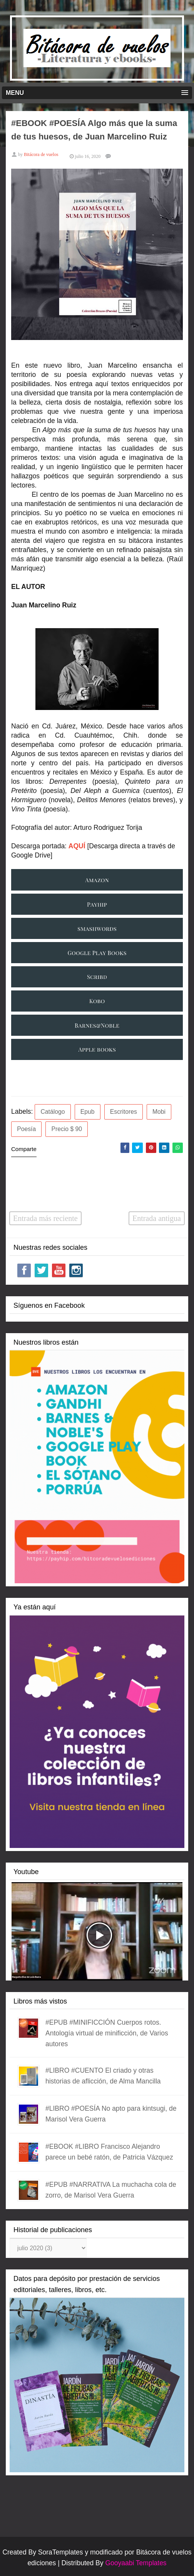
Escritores (123, 1111)
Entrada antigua (156, 1218)
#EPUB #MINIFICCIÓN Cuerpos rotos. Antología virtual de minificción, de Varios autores (106, 2033)
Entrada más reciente (45, 1218)
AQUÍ (77, 846)
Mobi (159, 1111)
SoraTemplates (60, 2552)
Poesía (26, 1129)
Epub (87, 1111)
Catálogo (52, 1111)
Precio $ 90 (66, 1129)
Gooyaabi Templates (135, 2563)
